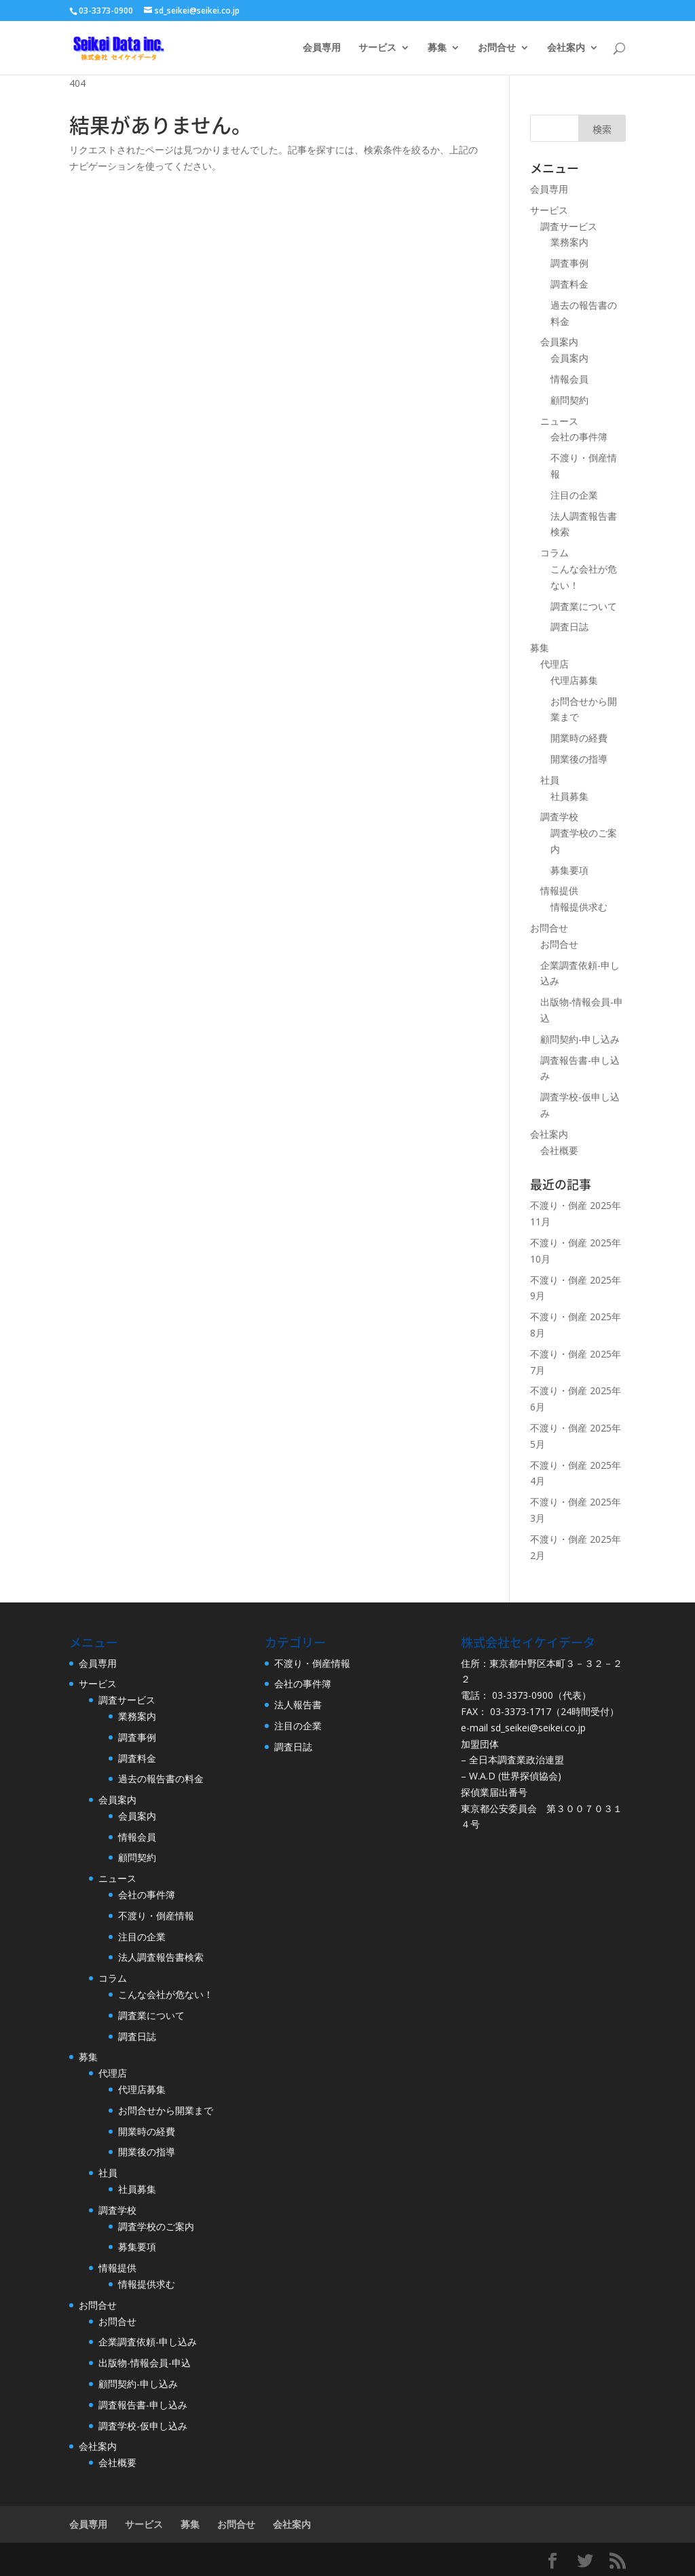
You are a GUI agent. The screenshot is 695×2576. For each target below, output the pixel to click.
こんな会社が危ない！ (165, 1994)
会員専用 (322, 48)
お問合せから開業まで (165, 2110)
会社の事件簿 (578, 436)
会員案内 (559, 341)
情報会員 (569, 378)
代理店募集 (574, 680)
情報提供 (559, 890)
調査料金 (569, 283)
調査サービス (568, 226)
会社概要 (559, 1150)
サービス (377, 48)
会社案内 (566, 48)
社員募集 (569, 796)
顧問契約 (569, 399)
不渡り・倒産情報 (156, 1915)
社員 (549, 779)
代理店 (554, 663)
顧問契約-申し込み (580, 1039)
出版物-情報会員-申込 (144, 2362)
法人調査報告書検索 (161, 1956)
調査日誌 (569, 626)
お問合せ (497, 48)
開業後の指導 (578, 758)
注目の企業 (574, 494)
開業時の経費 (578, 737)
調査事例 (569, 262)
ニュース (559, 421)
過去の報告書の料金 (161, 1778)
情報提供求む (578, 906)
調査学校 (559, 816)
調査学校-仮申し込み (142, 2425)
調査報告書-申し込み (142, 2404)
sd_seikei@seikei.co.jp (538, 1727)
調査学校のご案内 (156, 2226)
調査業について (583, 606)
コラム (554, 552)
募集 (437, 48)
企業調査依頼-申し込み (147, 2341)
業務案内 (569, 241)
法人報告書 (298, 1704)
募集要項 (569, 870)
